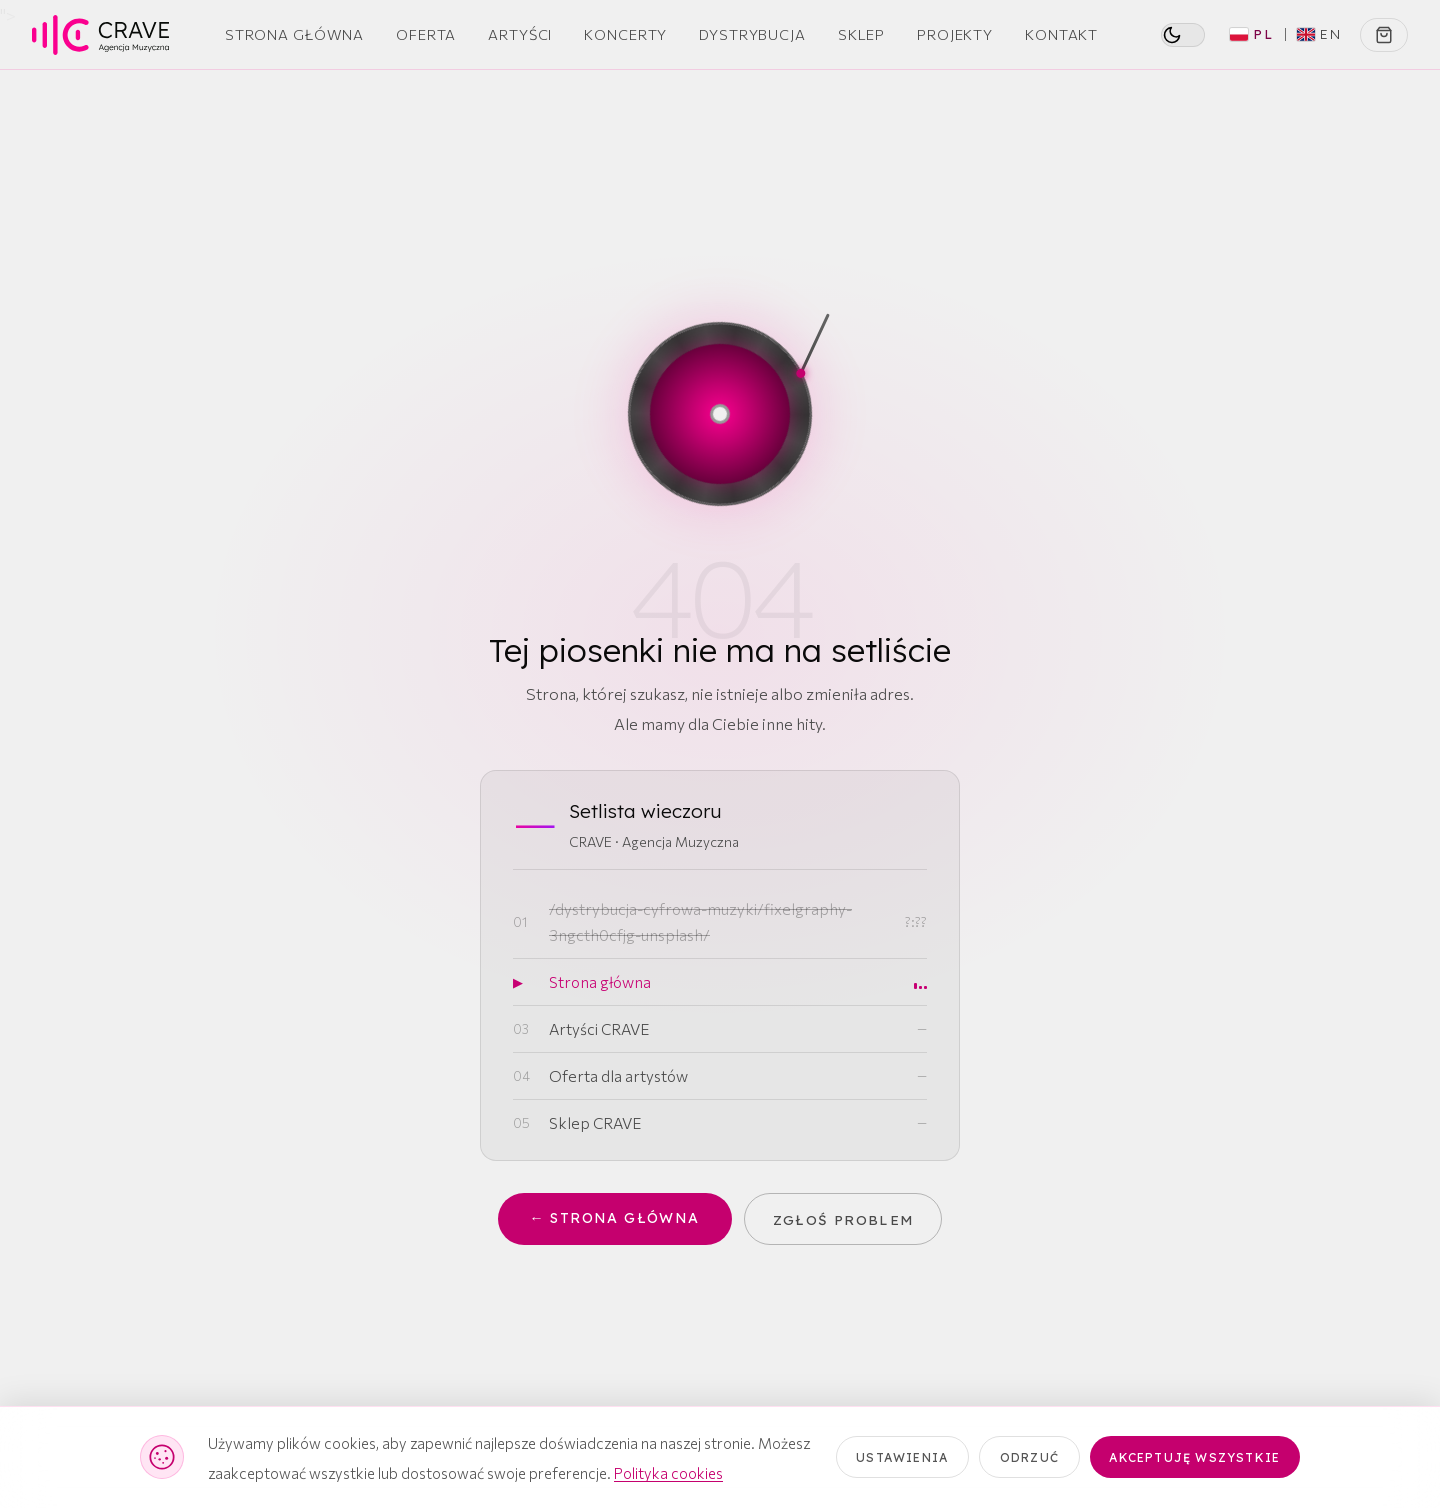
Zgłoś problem (845, 1219)
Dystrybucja (752, 34)
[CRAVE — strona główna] (100, 35)
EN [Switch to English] (1319, 34)
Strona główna (600, 981)
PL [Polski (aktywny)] (1252, 34)
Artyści (520, 34)
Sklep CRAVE (595, 1122)
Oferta (426, 34)
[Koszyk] (1384, 35)
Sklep (861, 34)
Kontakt (1061, 34)
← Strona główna (613, 1219)
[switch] (1183, 35)
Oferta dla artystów (618, 1075)
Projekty (955, 34)
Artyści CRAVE (599, 1028)
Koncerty (625, 34)
